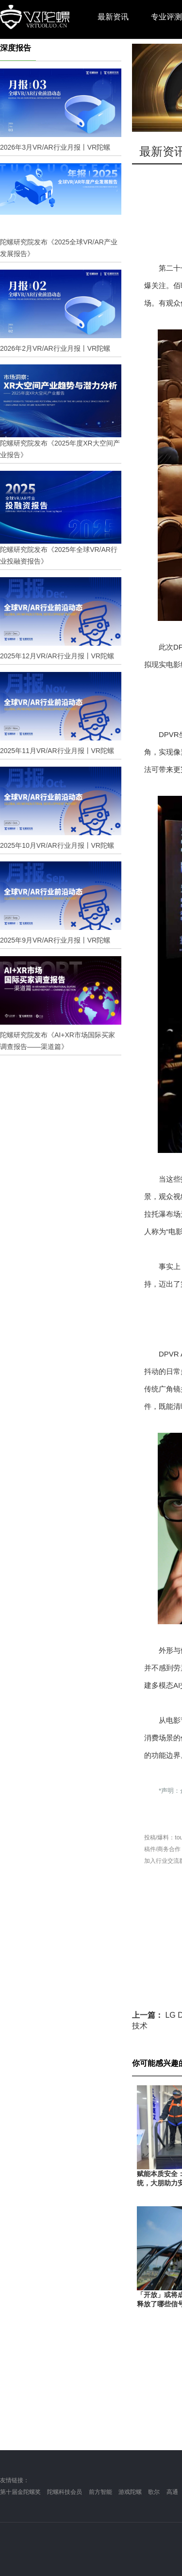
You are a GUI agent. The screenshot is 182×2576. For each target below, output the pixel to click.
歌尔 (154, 2492)
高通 (172, 2492)
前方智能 (100, 2492)
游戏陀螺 (130, 2492)
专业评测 (166, 17)
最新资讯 (113, 17)
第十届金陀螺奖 (20, 2492)
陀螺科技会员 (64, 2492)
